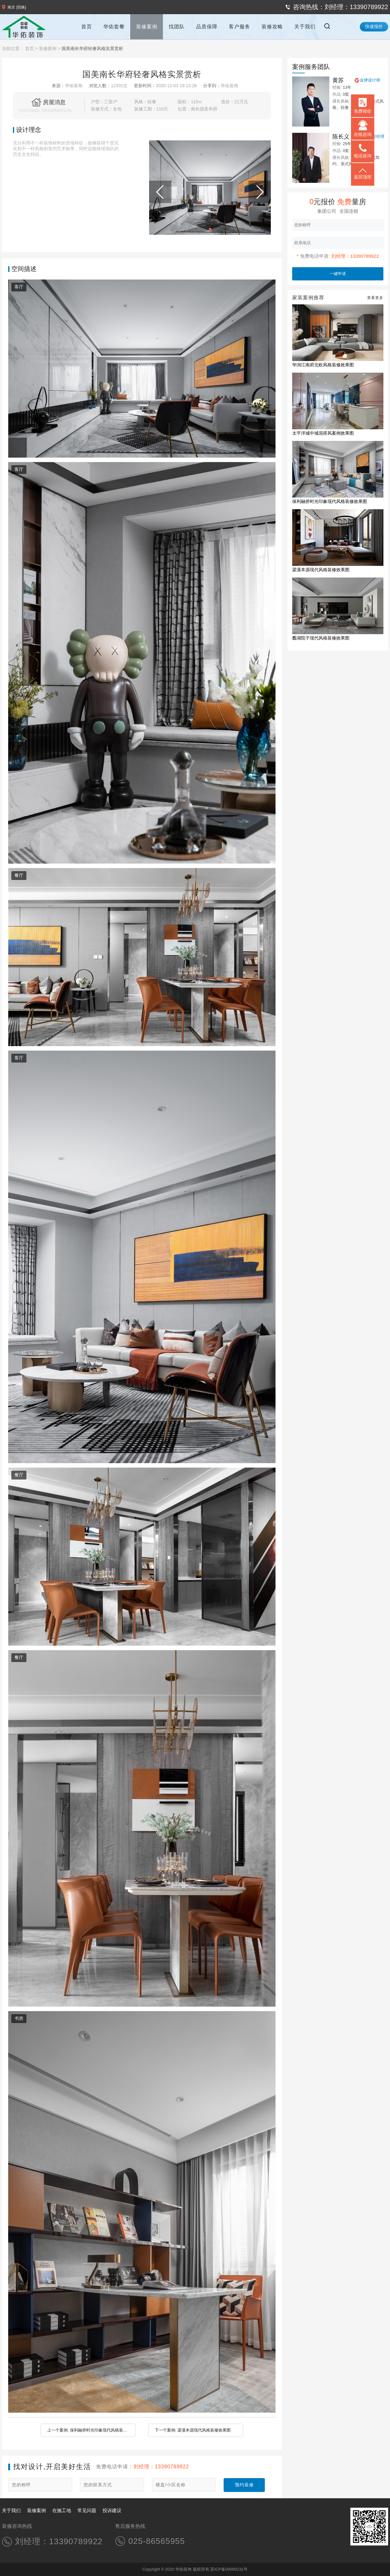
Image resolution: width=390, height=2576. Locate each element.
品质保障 (206, 26)
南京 (11, 7)
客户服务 (239, 26)
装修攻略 (272, 26)
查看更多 (375, 298)
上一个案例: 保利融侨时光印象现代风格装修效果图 (87, 2432)
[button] (210, 229)
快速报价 (374, 26)
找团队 (177, 26)
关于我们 (304, 26)
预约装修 (244, 2484)
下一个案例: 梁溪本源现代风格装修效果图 (193, 2430)
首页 (86, 26)
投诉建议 (112, 2510)
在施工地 (61, 2510)
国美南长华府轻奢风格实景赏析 (92, 48)
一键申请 (338, 273)
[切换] (21, 7)
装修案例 (146, 26)
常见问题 (86, 2510)
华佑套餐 (114, 26)
